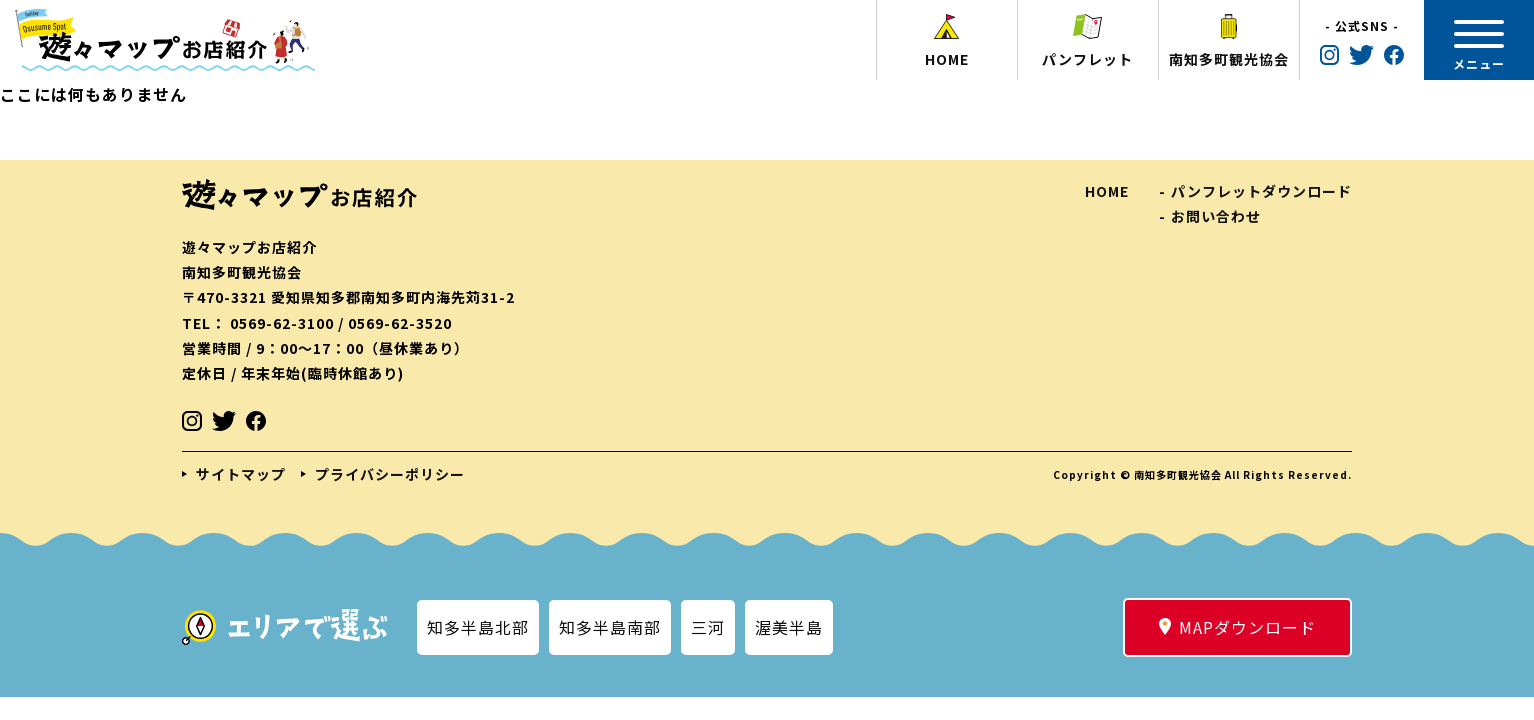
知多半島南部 (610, 627)
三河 (708, 627)
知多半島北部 (478, 627)
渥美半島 (789, 627)
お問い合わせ (1216, 216)
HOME (1107, 191)
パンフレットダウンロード (1261, 191)
